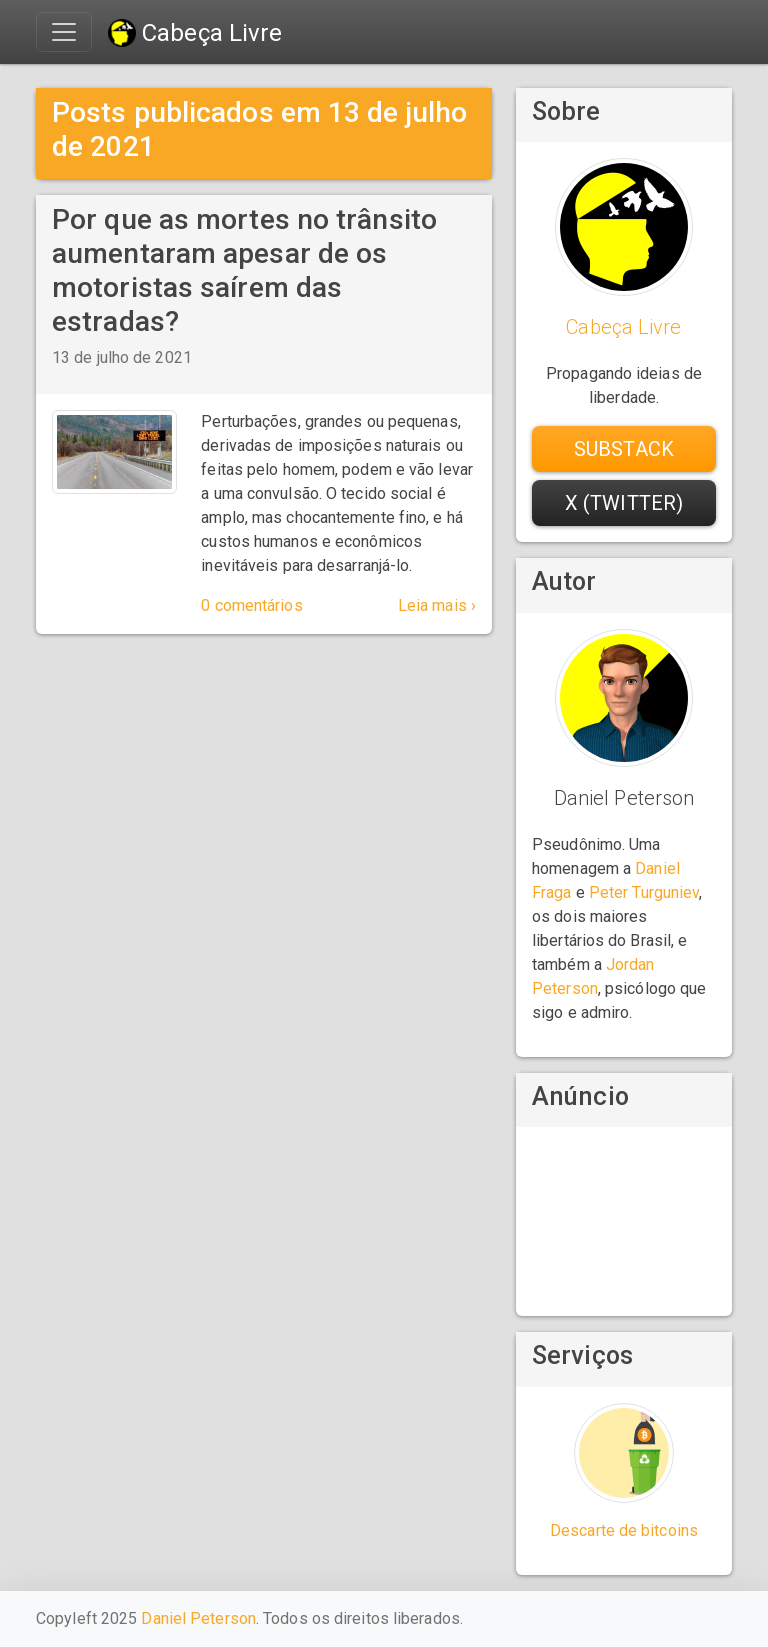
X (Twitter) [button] (624, 503)
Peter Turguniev (644, 892)
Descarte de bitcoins (624, 1530)
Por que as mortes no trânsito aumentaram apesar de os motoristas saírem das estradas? (244, 270)
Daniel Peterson (198, 1618)
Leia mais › (437, 605)
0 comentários (251, 605)
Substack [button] (624, 449)
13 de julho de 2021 (122, 357)
